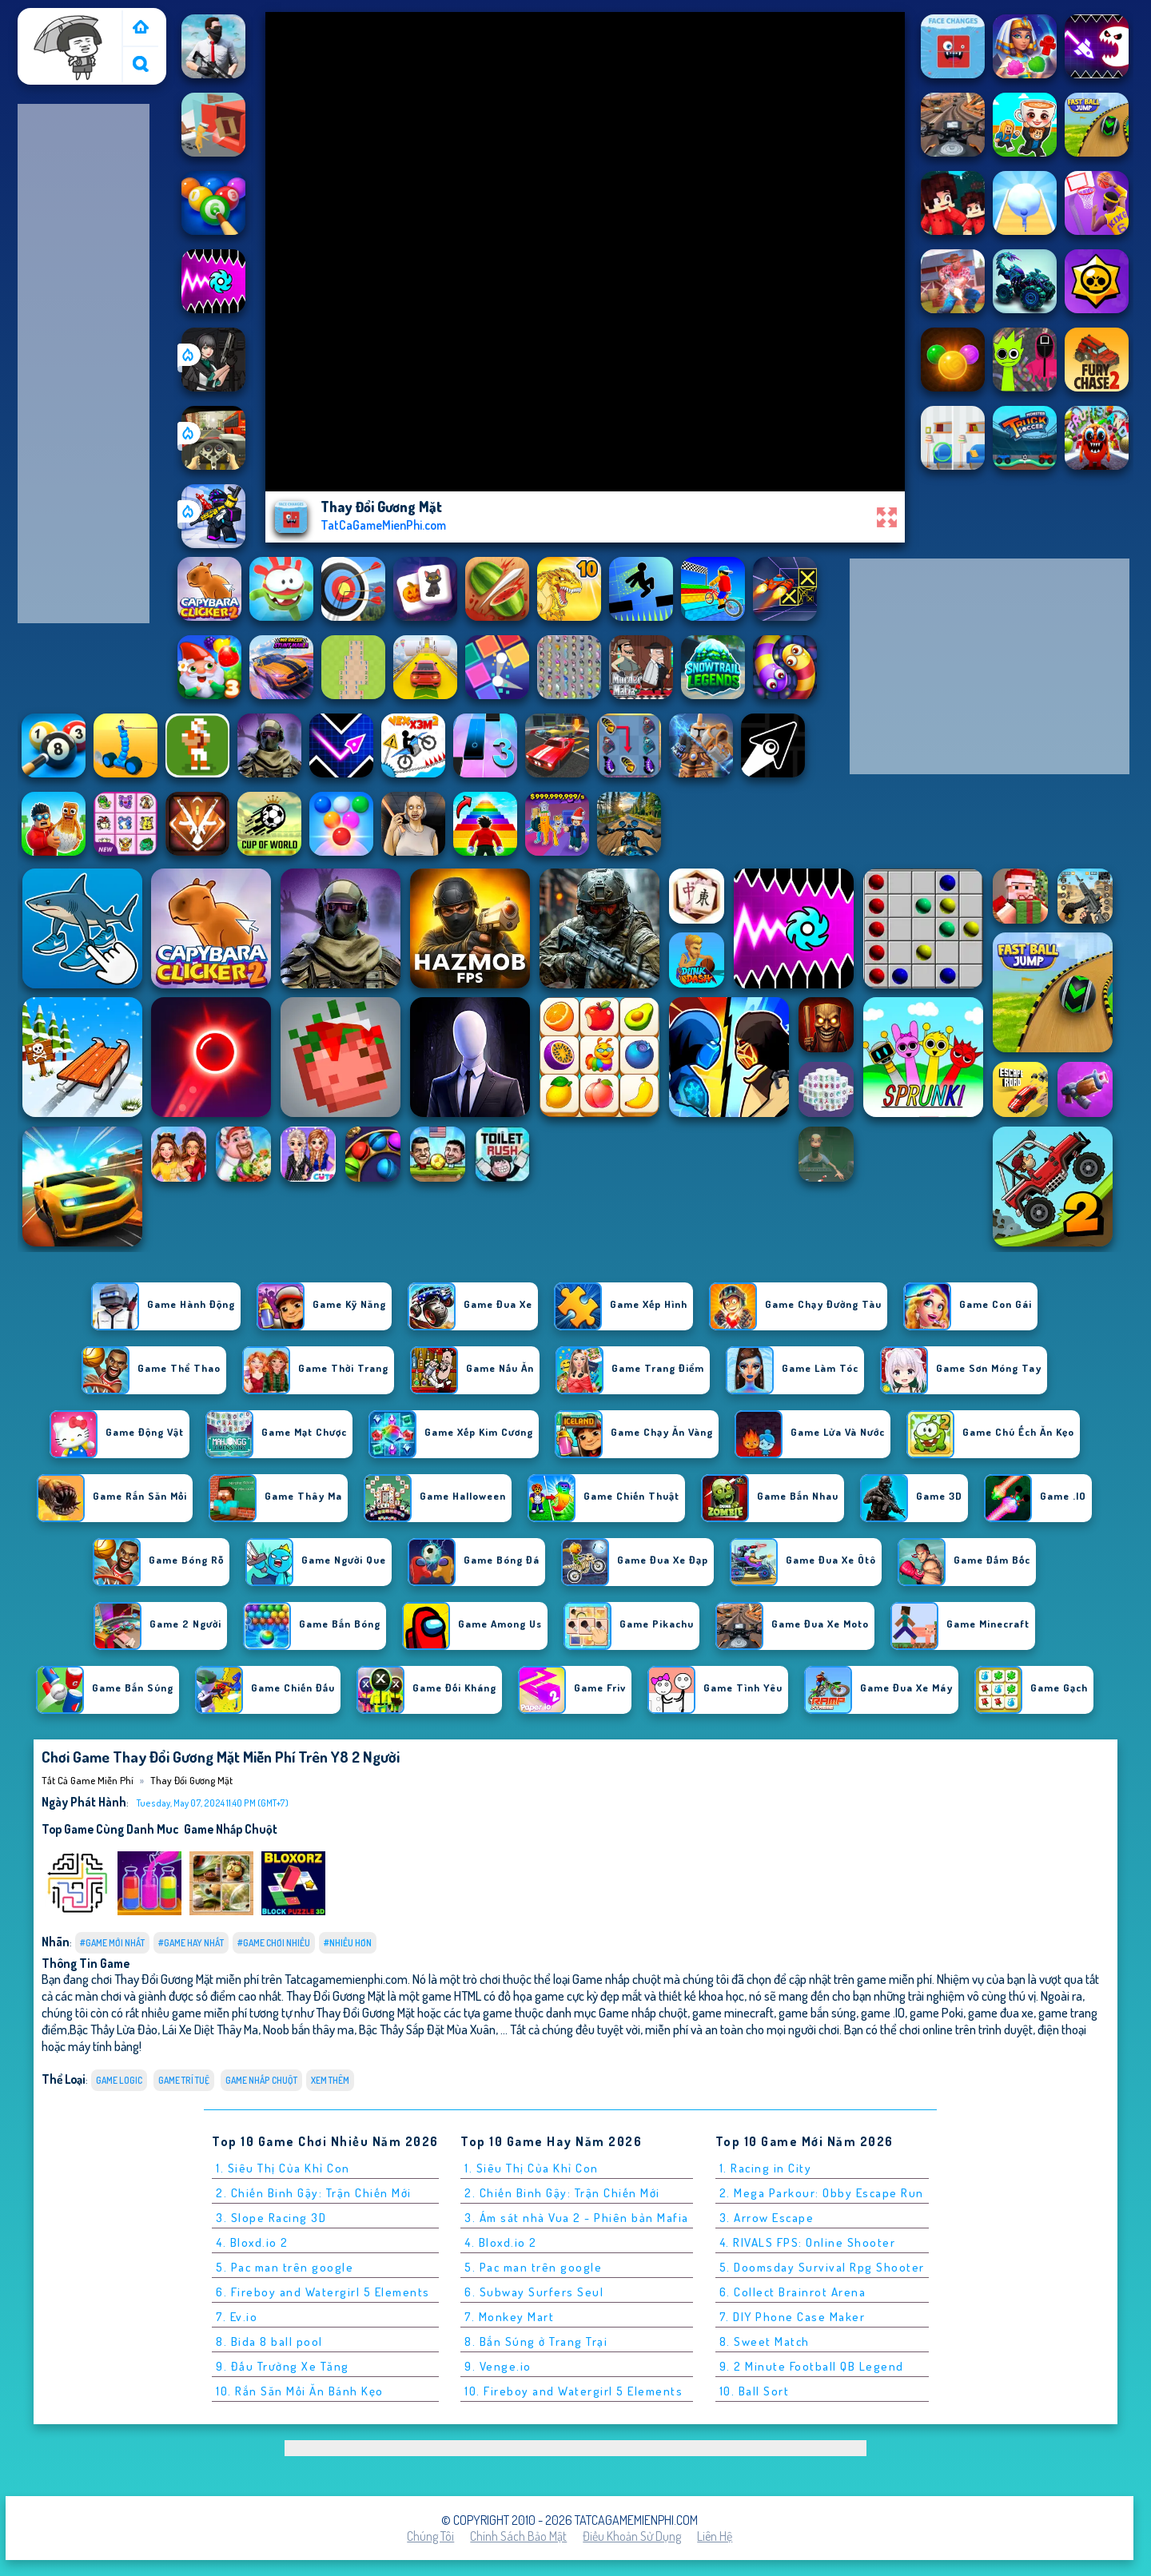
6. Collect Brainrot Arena (792, 2292)
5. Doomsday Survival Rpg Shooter (822, 2267)
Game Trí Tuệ (183, 2080)
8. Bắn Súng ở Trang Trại (535, 2341)
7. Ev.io (236, 2316)
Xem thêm (330, 2080)
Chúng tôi (430, 2536)
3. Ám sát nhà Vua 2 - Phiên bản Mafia (576, 2217)
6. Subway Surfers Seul (533, 2292)
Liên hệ (714, 2536)
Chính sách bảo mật (518, 2536)
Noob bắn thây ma (308, 2029)
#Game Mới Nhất (112, 1943)
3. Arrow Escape (766, 2217)
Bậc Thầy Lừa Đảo (113, 2029)
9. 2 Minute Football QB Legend (811, 2366)
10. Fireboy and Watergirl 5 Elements (573, 2391)
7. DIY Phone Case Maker (792, 2316)
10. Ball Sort (754, 2391)
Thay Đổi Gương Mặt (191, 1780)
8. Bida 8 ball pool (269, 2341)
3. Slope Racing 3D (271, 2217)
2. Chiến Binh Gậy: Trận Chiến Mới (314, 2192)
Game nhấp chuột (230, 1829)
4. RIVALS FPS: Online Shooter (807, 2242)
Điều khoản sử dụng (632, 2536)
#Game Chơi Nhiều (273, 1943)
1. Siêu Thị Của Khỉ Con (283, 2168)
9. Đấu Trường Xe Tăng (282, 2366)
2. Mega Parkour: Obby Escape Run (821, 2192)
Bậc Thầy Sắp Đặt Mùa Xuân (427, 2029)
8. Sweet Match (764, 2341)
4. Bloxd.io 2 (252, 2242)
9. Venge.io (498, 2366)
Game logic (119, 2080)
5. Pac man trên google (284, 2267)
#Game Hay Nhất (191, 1943)
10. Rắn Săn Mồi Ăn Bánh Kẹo (300, 2391)
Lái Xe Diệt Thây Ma (210, 2029)
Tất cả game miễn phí (69, 26)
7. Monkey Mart (509, 2316)
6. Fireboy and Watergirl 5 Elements (323, 2292)
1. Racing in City (765, 2168)
